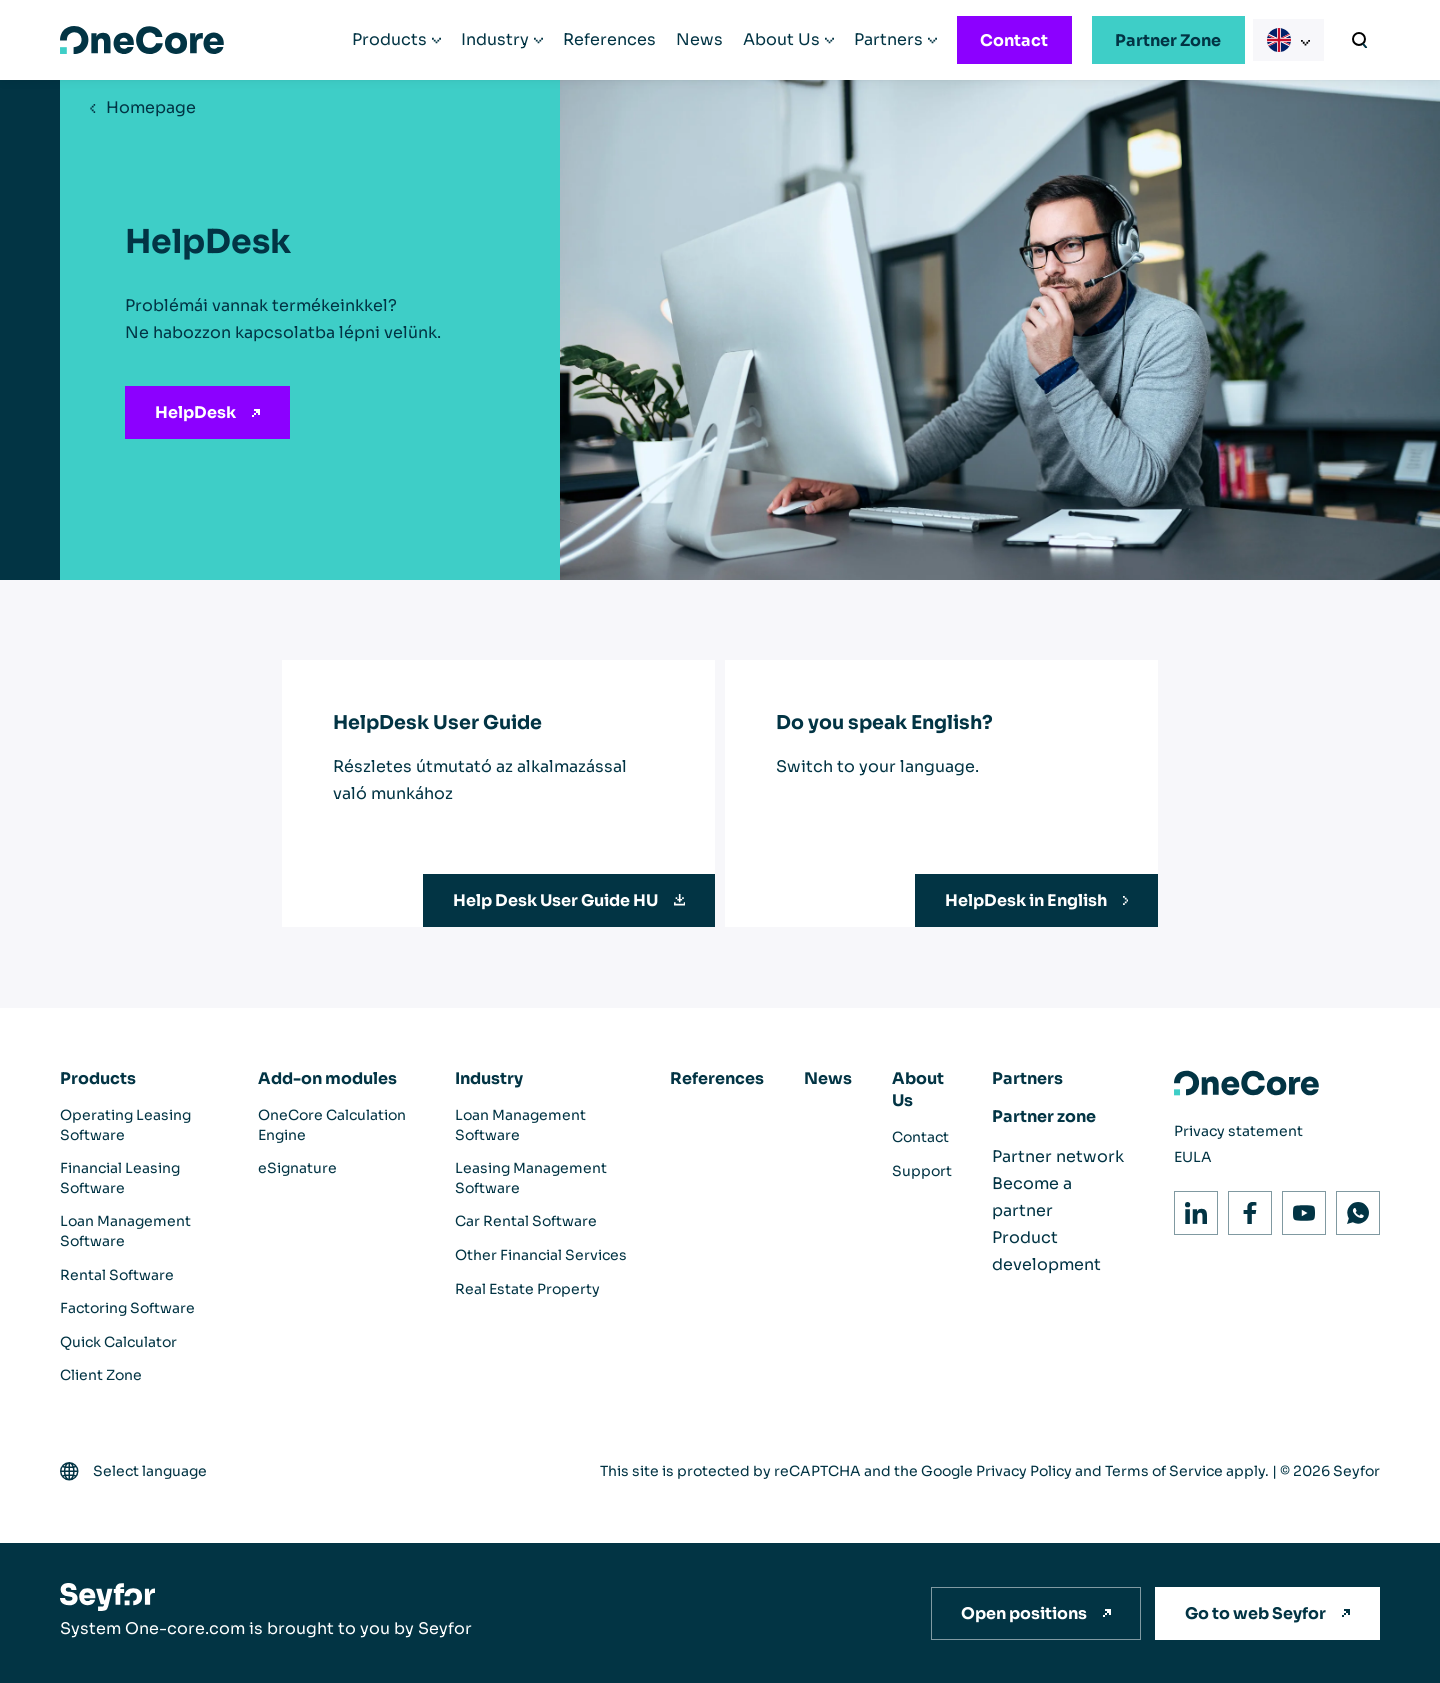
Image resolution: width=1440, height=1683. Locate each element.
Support (922, 1171)
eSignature (297, 1168)
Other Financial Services (541, 1255)
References (609, 40)
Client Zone (101, 1375)
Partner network (1058, 1156)
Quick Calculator (118, 1342)
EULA (1193, 1157)
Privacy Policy (1024, 1471)
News (699, 40)
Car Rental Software (526, 1221)
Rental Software (117, 1275)
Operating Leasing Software (125, 1125)
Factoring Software (127, 1308)
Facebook (1244, 1207)
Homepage (151, 107)
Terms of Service (1164, 1471)
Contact (1014, 40)
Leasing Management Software (531, 1178)
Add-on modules (327, 1078)
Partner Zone (1168, 40)
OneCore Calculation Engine (332, 1125)
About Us (781, 40)
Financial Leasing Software (120, 1178)
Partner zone (1044, 1116)
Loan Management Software (125, 1231)
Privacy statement (1238, 1131)
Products (389, 40)
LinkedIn (1190, 1207)
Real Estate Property (527, 1289)
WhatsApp (1352, 1207)
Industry (495, 40)
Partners (888, 40)
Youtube (1298, 1207)
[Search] (1360, 40)
